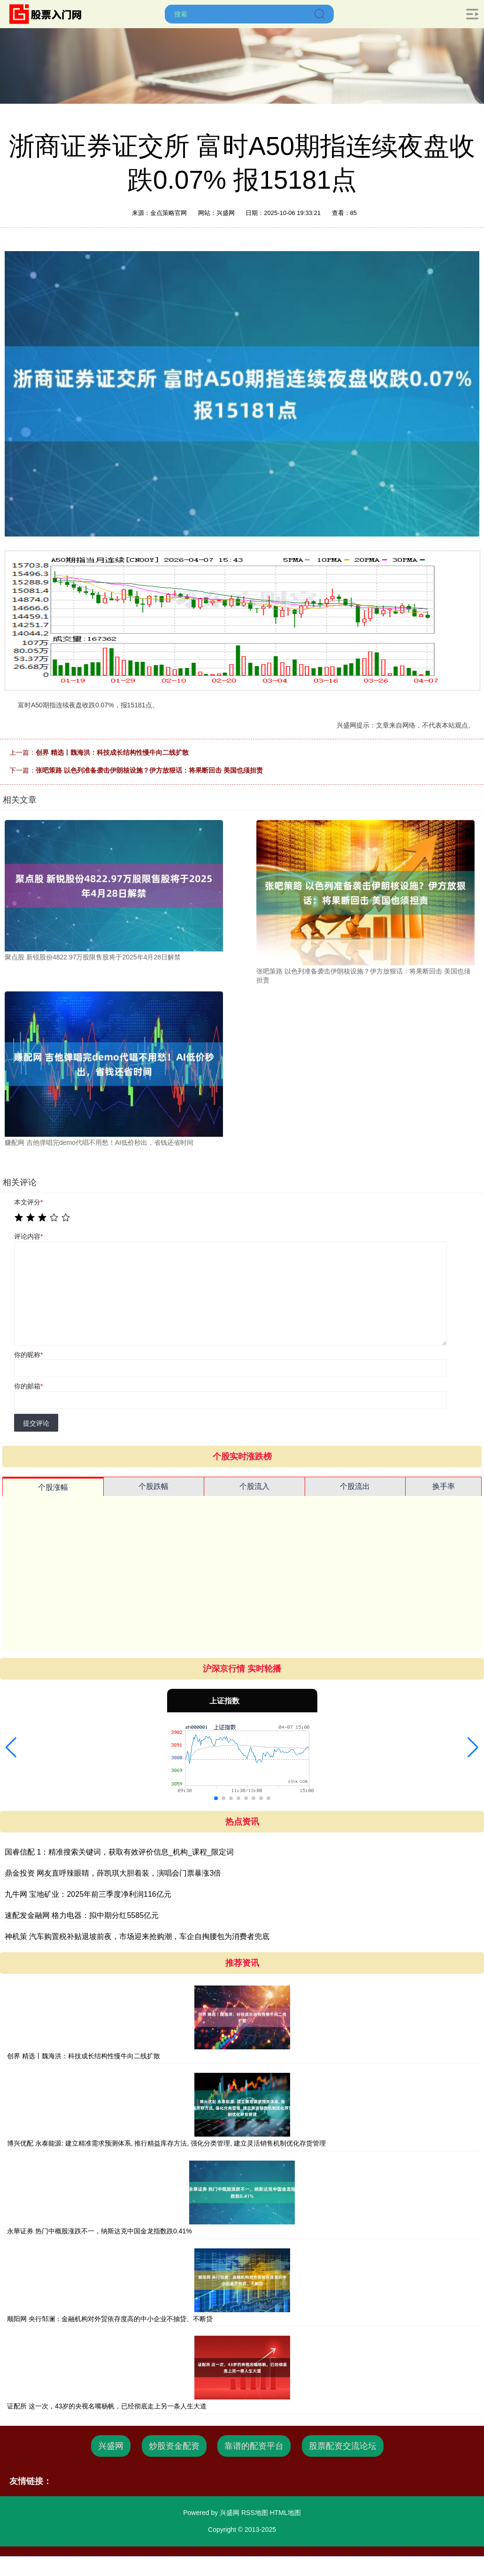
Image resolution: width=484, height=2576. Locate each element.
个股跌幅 (153, 1486)
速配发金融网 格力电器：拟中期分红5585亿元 (82, 1915)
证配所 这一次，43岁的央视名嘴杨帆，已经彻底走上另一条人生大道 (107, 2406)
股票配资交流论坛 (342, 2446)
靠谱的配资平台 (254, 2446)
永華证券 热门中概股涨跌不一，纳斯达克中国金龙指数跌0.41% (99, 2231)
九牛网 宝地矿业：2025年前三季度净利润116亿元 (88, 1894)
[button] (11, 1747)
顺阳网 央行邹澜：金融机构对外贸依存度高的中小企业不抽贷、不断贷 (110, 2319)
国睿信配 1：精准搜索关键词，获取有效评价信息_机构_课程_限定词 (119, 1852)
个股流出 (355, 1486)
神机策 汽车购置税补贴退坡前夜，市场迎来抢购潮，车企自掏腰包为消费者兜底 (137, 1936)
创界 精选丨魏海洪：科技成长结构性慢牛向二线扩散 (112, 752)
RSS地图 (254, 2512)
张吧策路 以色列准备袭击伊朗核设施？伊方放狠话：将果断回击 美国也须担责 (149, 770)
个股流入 (254, 1486)
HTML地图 (285, 2512)
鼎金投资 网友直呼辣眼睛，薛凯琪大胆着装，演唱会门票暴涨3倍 (113, 1873)
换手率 (443, 1486)
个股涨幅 (53, 1487)
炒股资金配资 (174, 2446)
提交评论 (36, 1423)
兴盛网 (110, 2446)
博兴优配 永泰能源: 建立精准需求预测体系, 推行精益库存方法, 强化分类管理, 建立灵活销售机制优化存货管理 (166, 2143)
